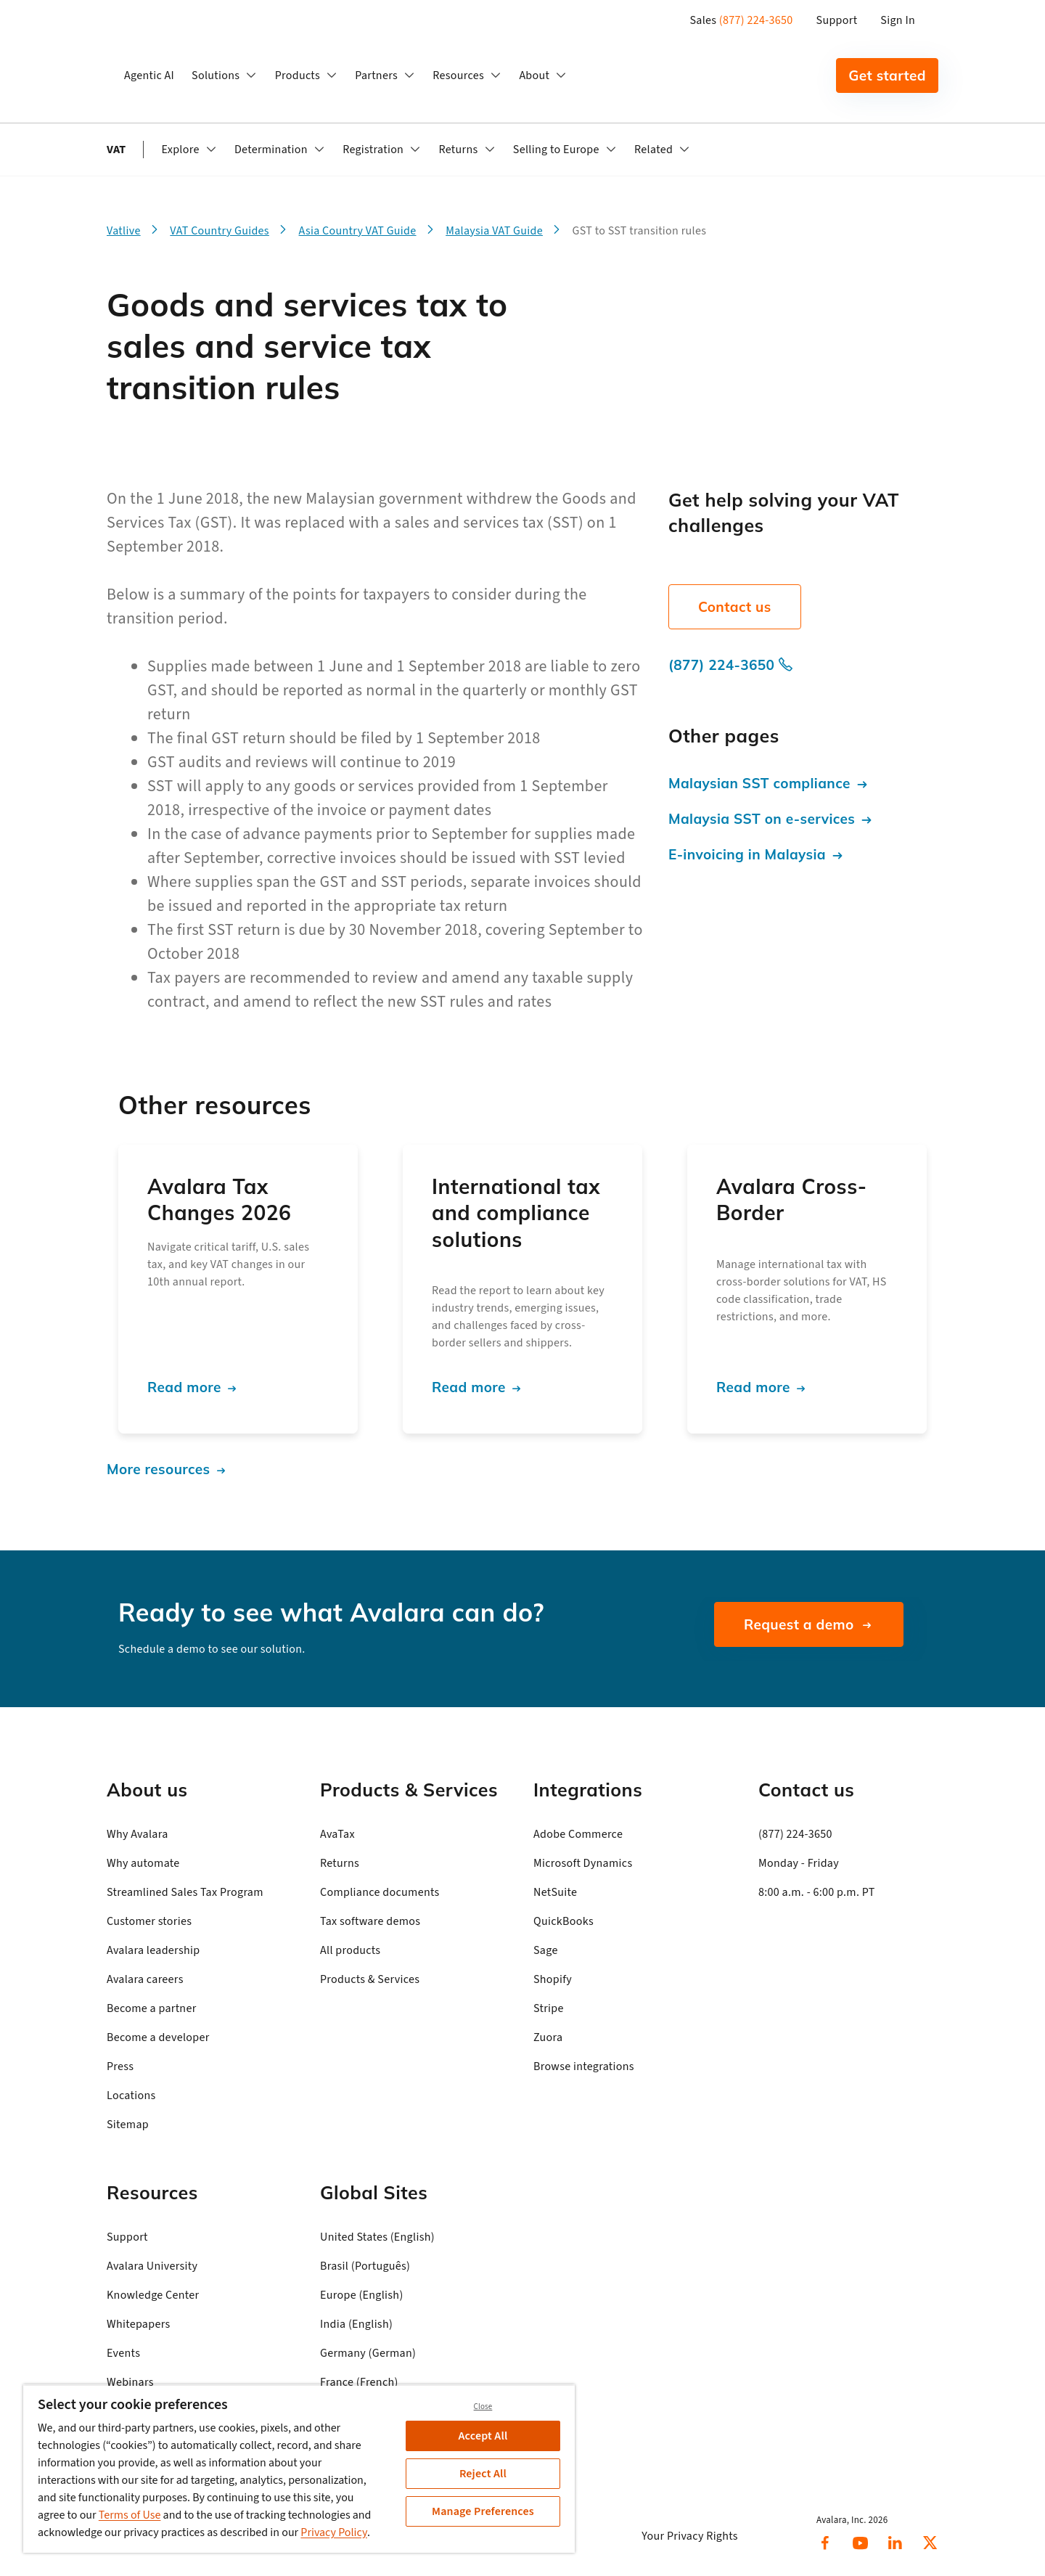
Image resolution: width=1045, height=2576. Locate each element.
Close (483, 2406)
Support (837, 20)
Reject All (483, 2474)
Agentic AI (149, 75)
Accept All (483, 2436)
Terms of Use (130, 2515)
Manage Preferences (483, 2511)
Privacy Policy (333, 2532)
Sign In (897, 20)
